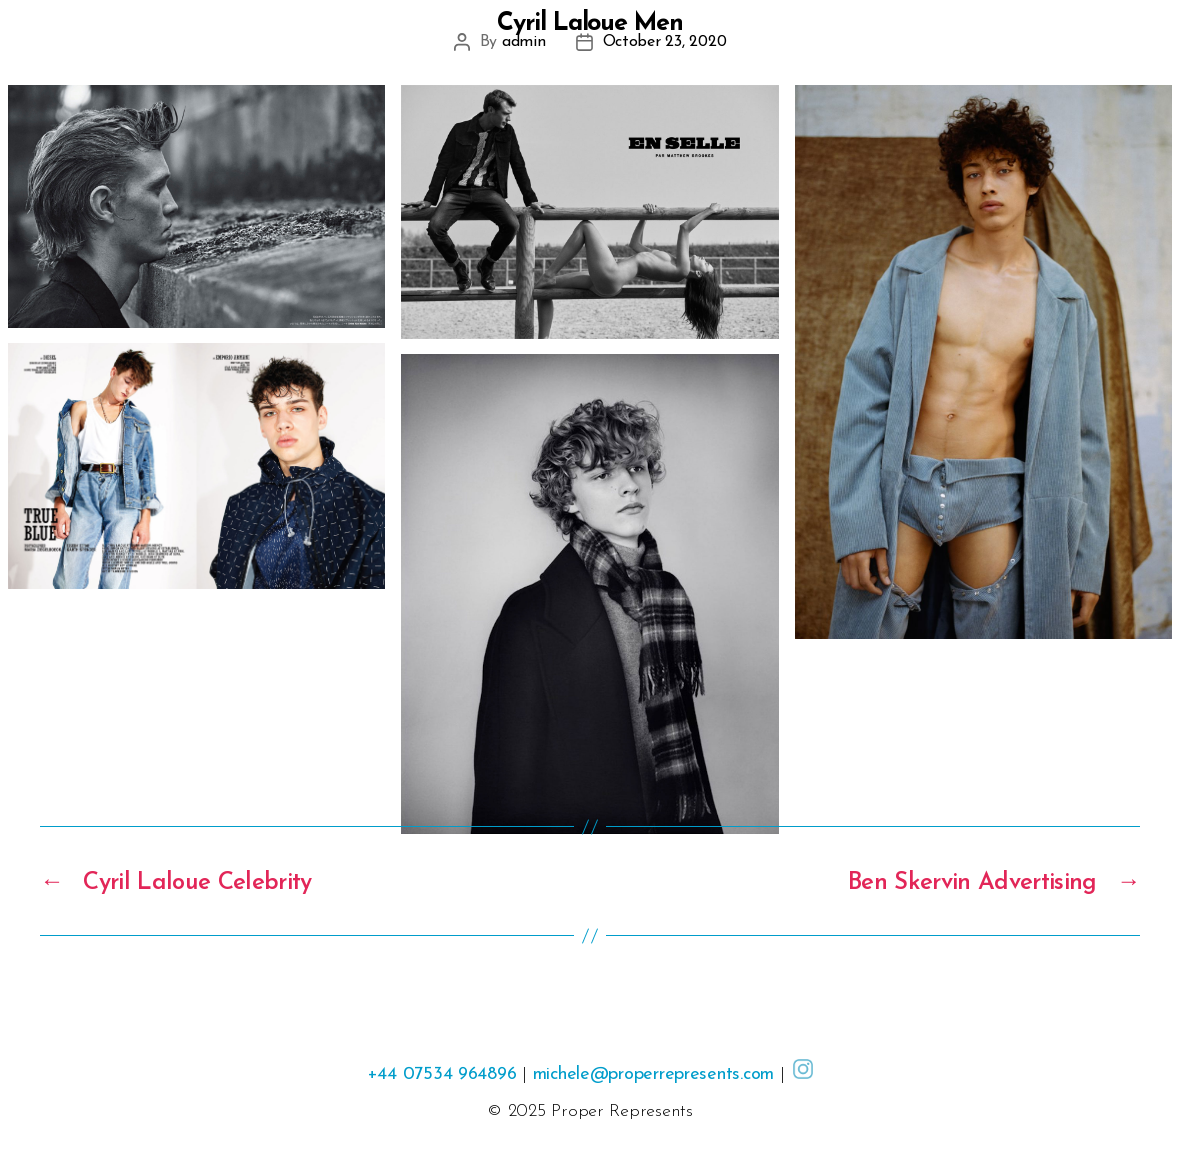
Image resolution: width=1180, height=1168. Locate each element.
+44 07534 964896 (442, 1074)
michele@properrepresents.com (653, 1074)
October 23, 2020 (665, 42)
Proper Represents (621, 1111)
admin (524, 42)
